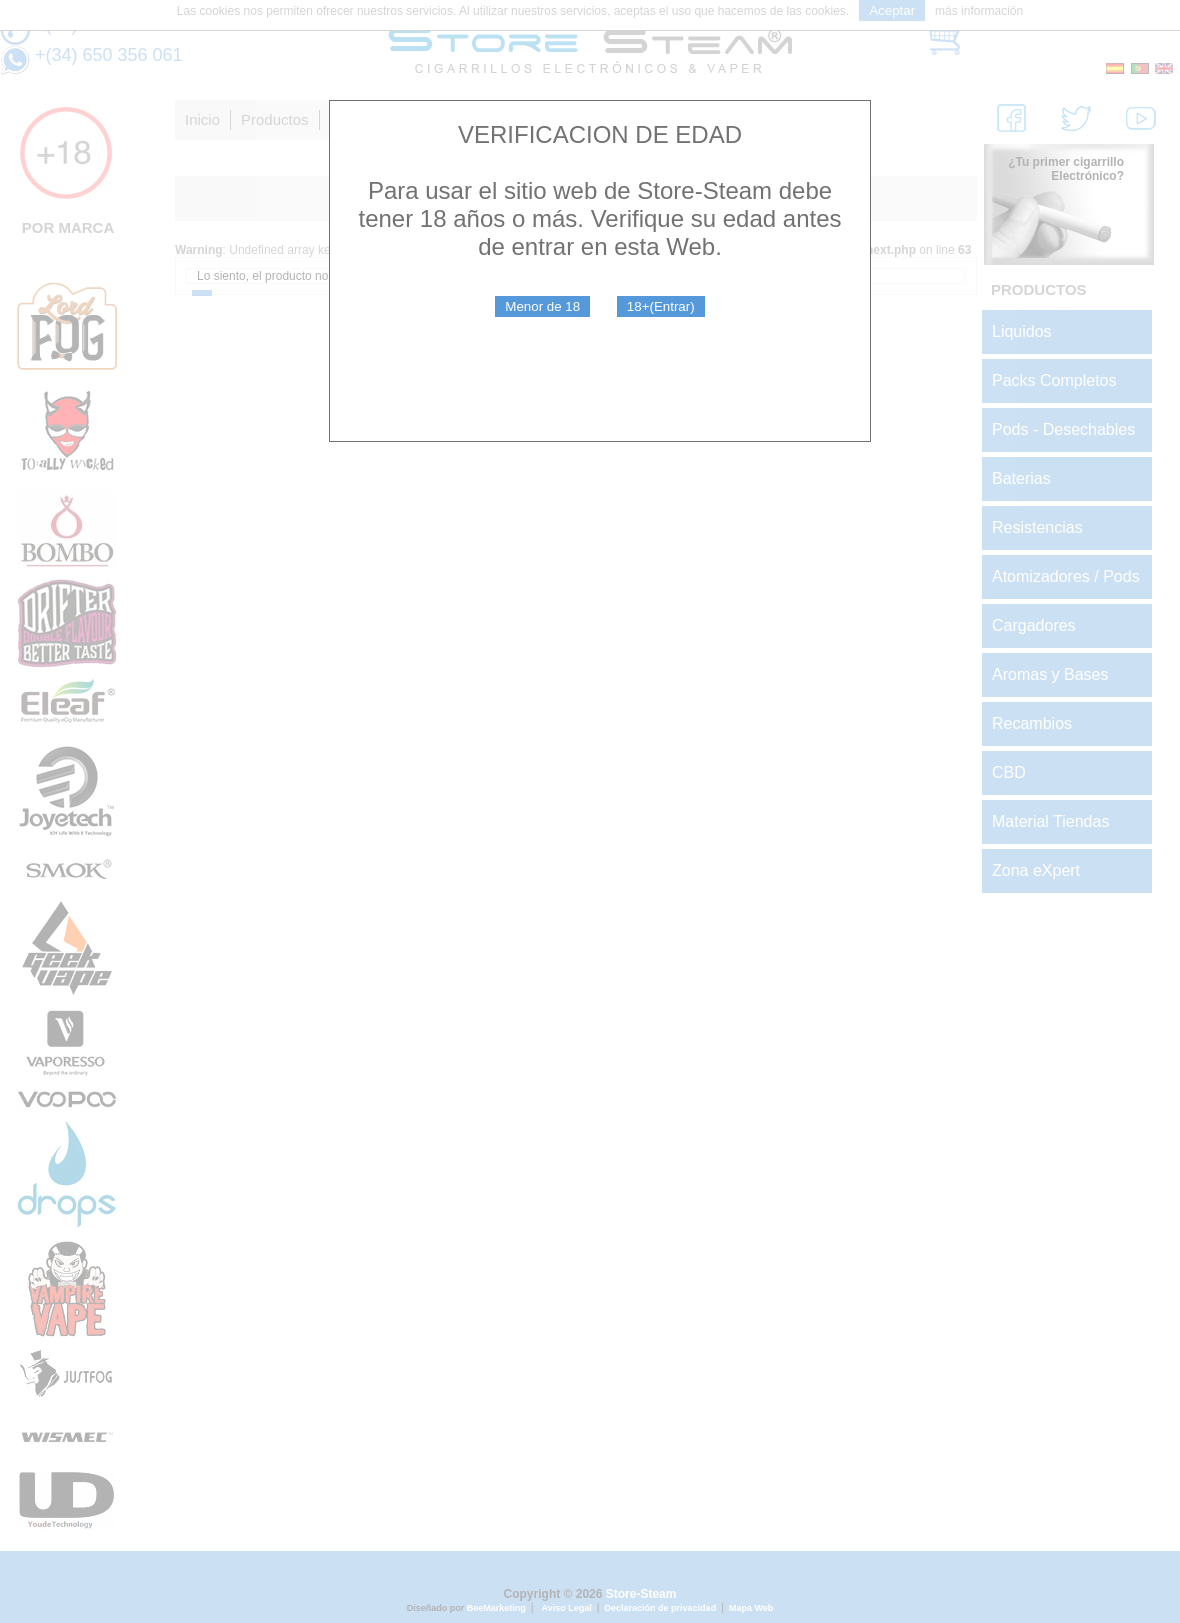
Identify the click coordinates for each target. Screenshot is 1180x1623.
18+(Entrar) (661, 306)
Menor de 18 (542, 306)
